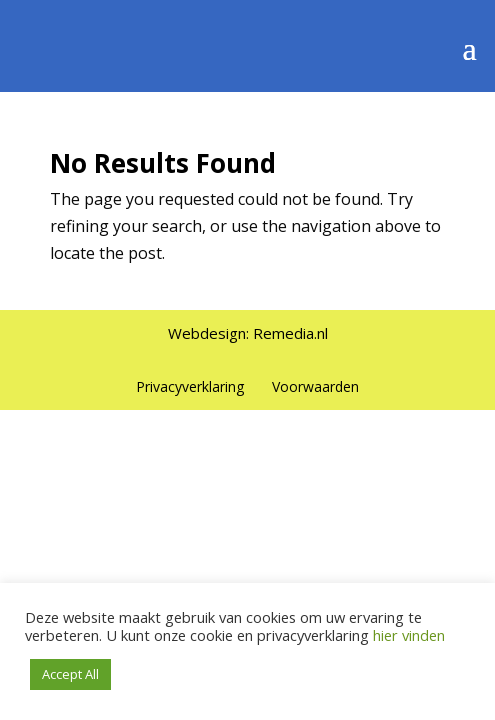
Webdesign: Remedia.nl (248, 333)
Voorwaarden (315, 386)
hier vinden (407, 635)
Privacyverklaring (190, 386)
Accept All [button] (70, 674)
